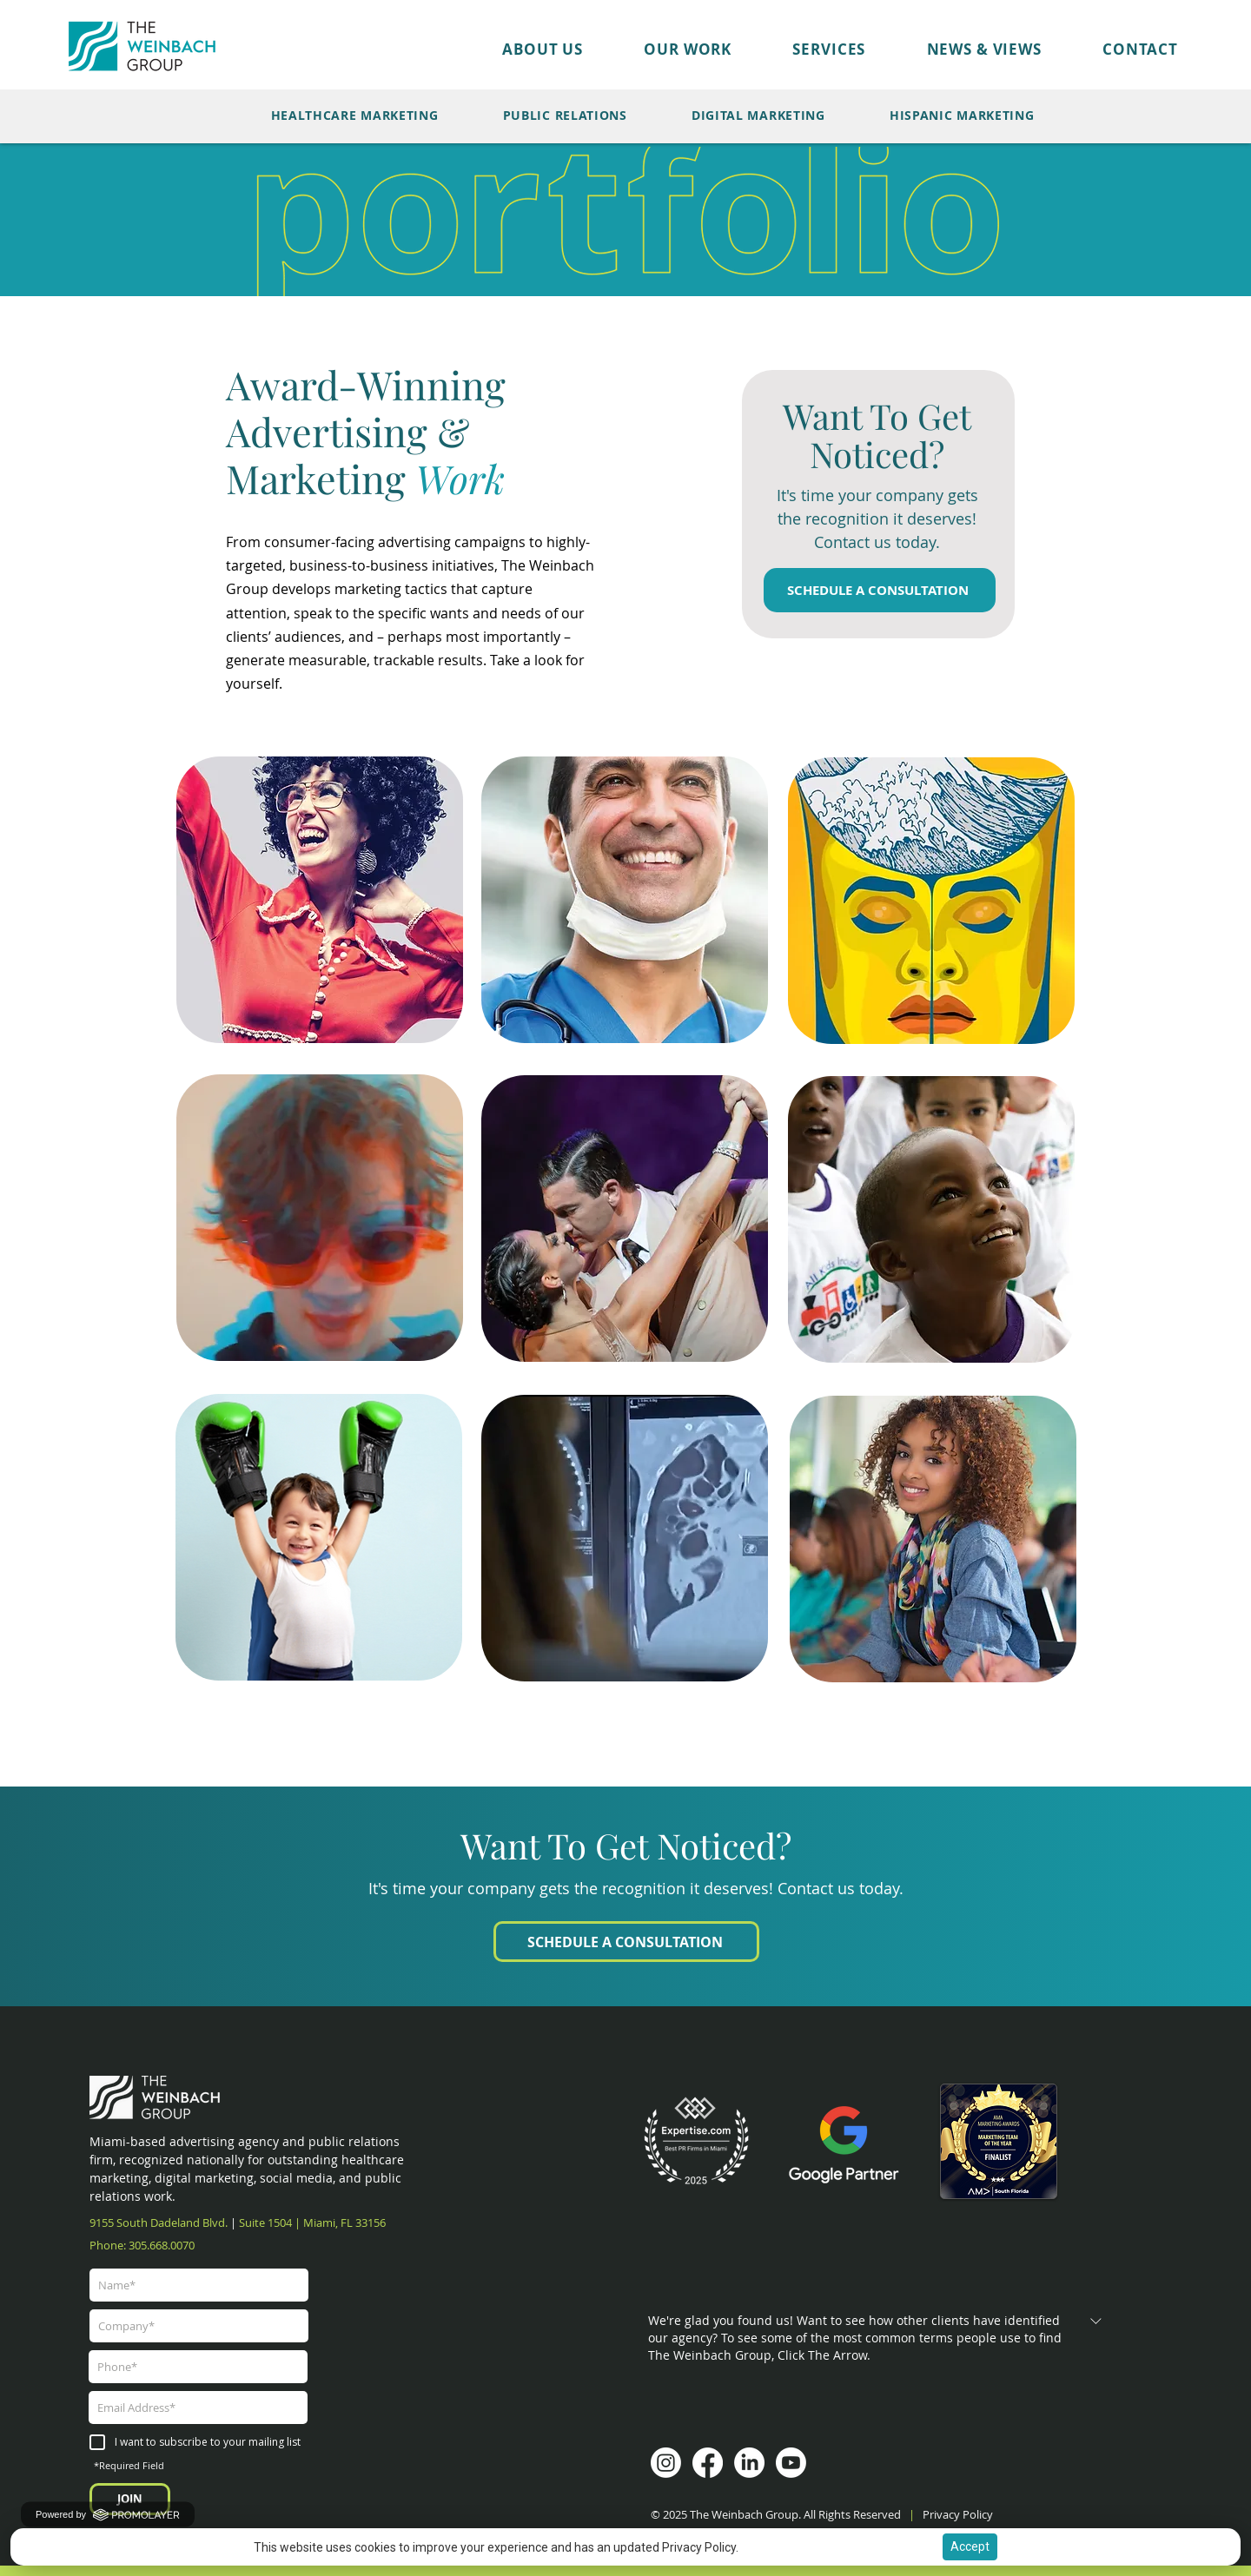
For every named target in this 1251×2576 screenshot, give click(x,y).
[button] (657, 49)
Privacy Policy (959, 2514)
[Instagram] (666, 2462)
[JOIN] (129, 2499)
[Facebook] (707, 2462)
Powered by (108, 2514)
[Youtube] (791, 2462)
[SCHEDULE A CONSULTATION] (880, 590)
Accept (970, 2546)
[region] (320, 896)
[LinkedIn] (749, 2462)
